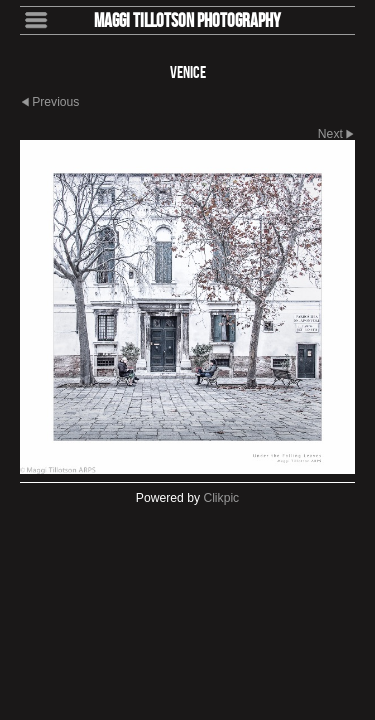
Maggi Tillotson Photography (187, 20)
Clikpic (221, 498)
